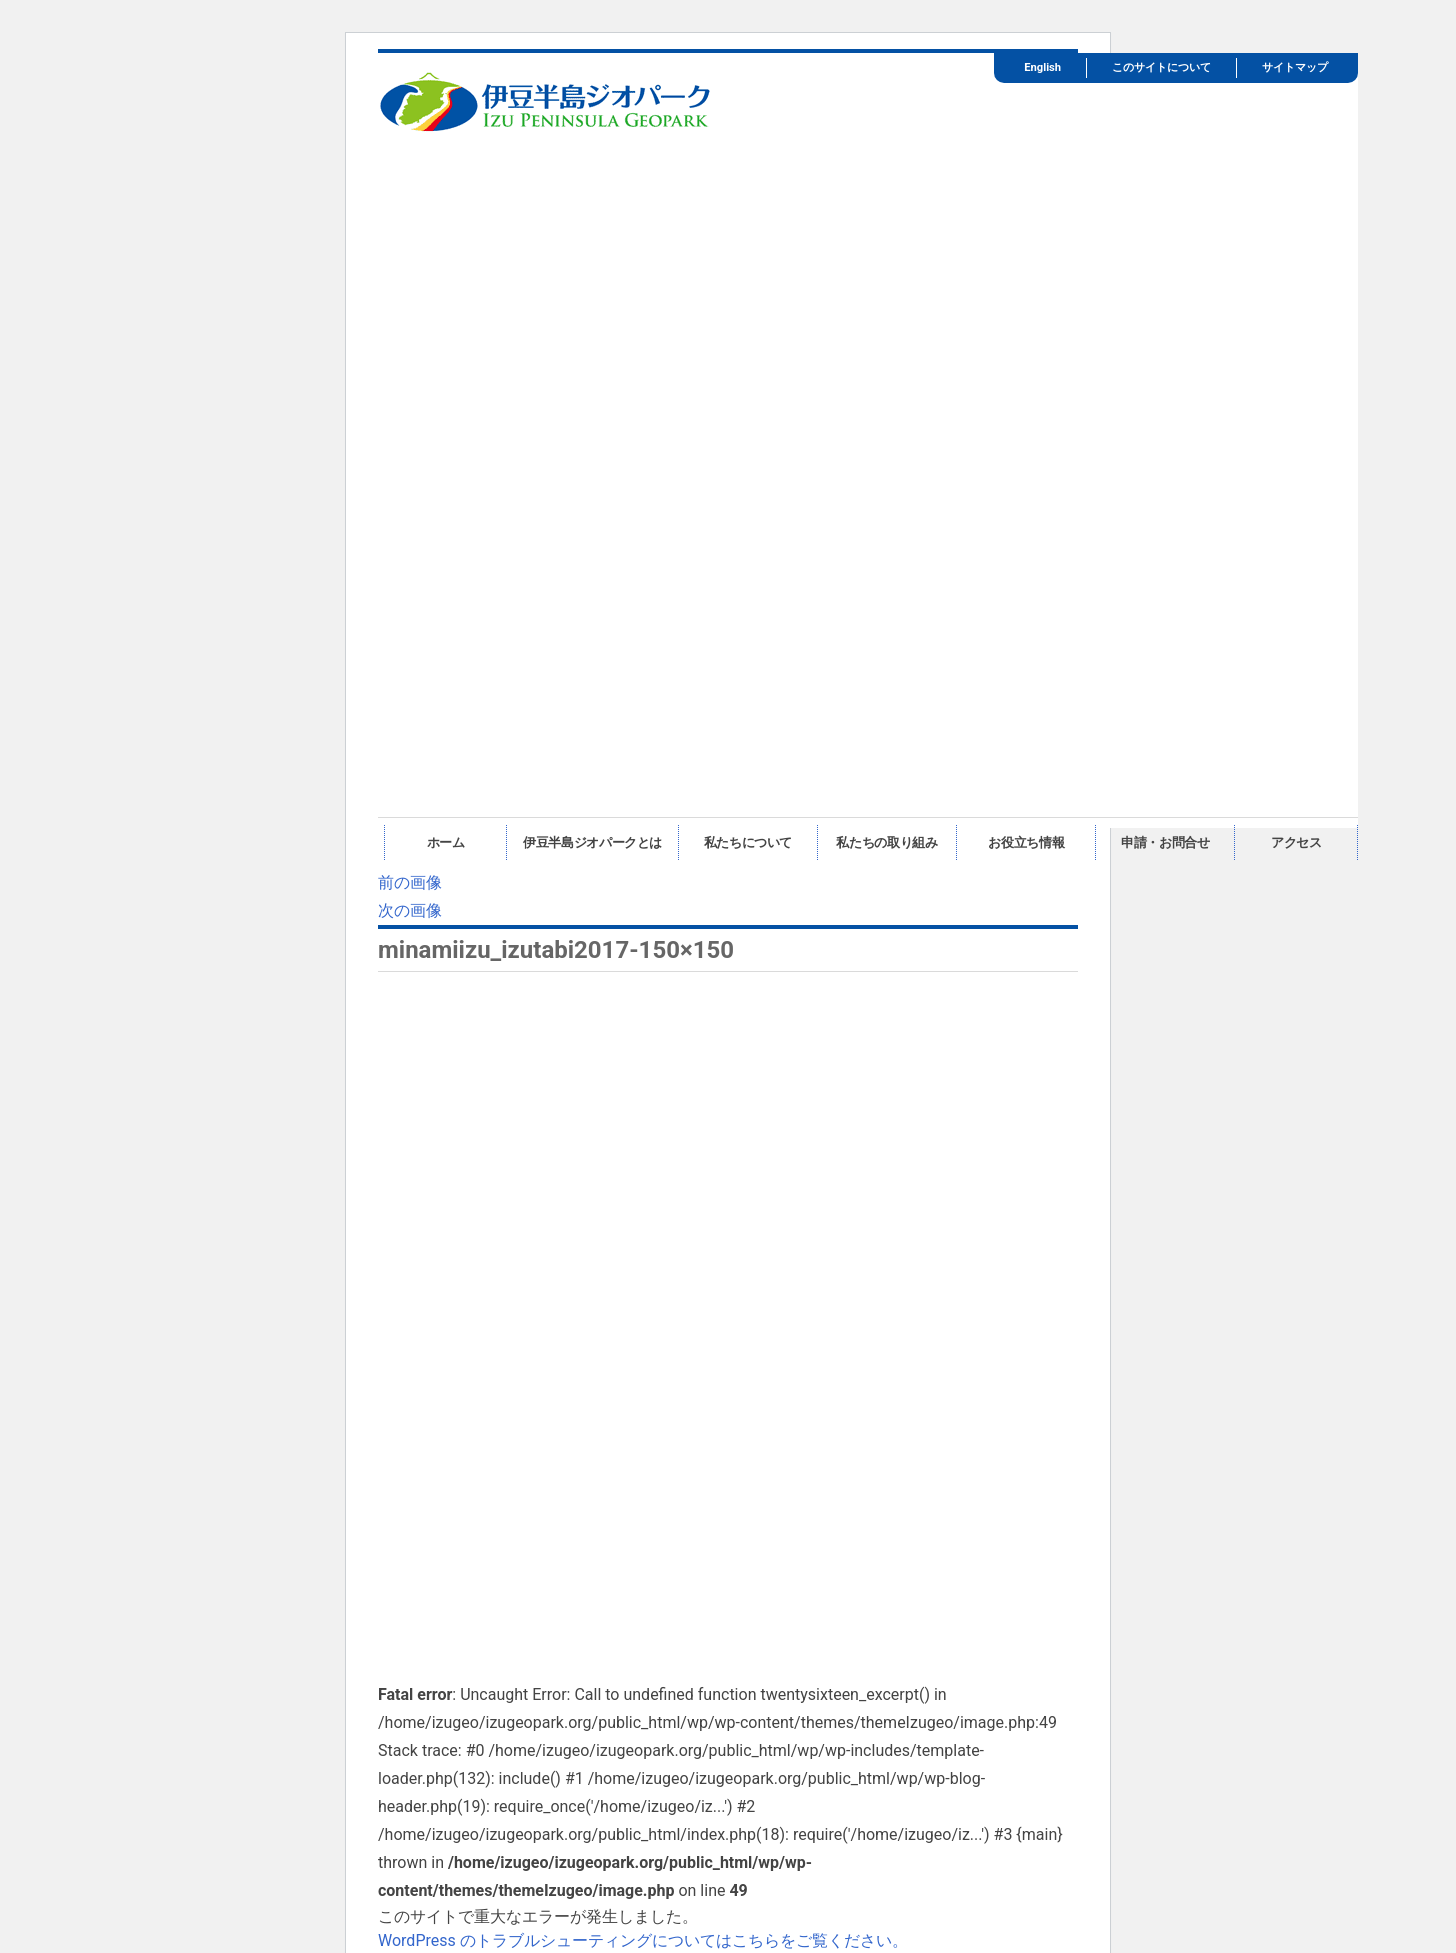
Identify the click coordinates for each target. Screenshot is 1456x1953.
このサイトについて (1161, 67)
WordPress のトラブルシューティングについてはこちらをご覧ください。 (643, 1940)
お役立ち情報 (1026, 842)
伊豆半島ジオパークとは (592, 842)
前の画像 (410, 882)
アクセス (1296, 842)
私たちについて (748, 842)
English (1042, 67)
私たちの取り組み (886, 842)
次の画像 (410, 910)
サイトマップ (1295, 67)
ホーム (446, 842)
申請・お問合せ (1165, 842)
